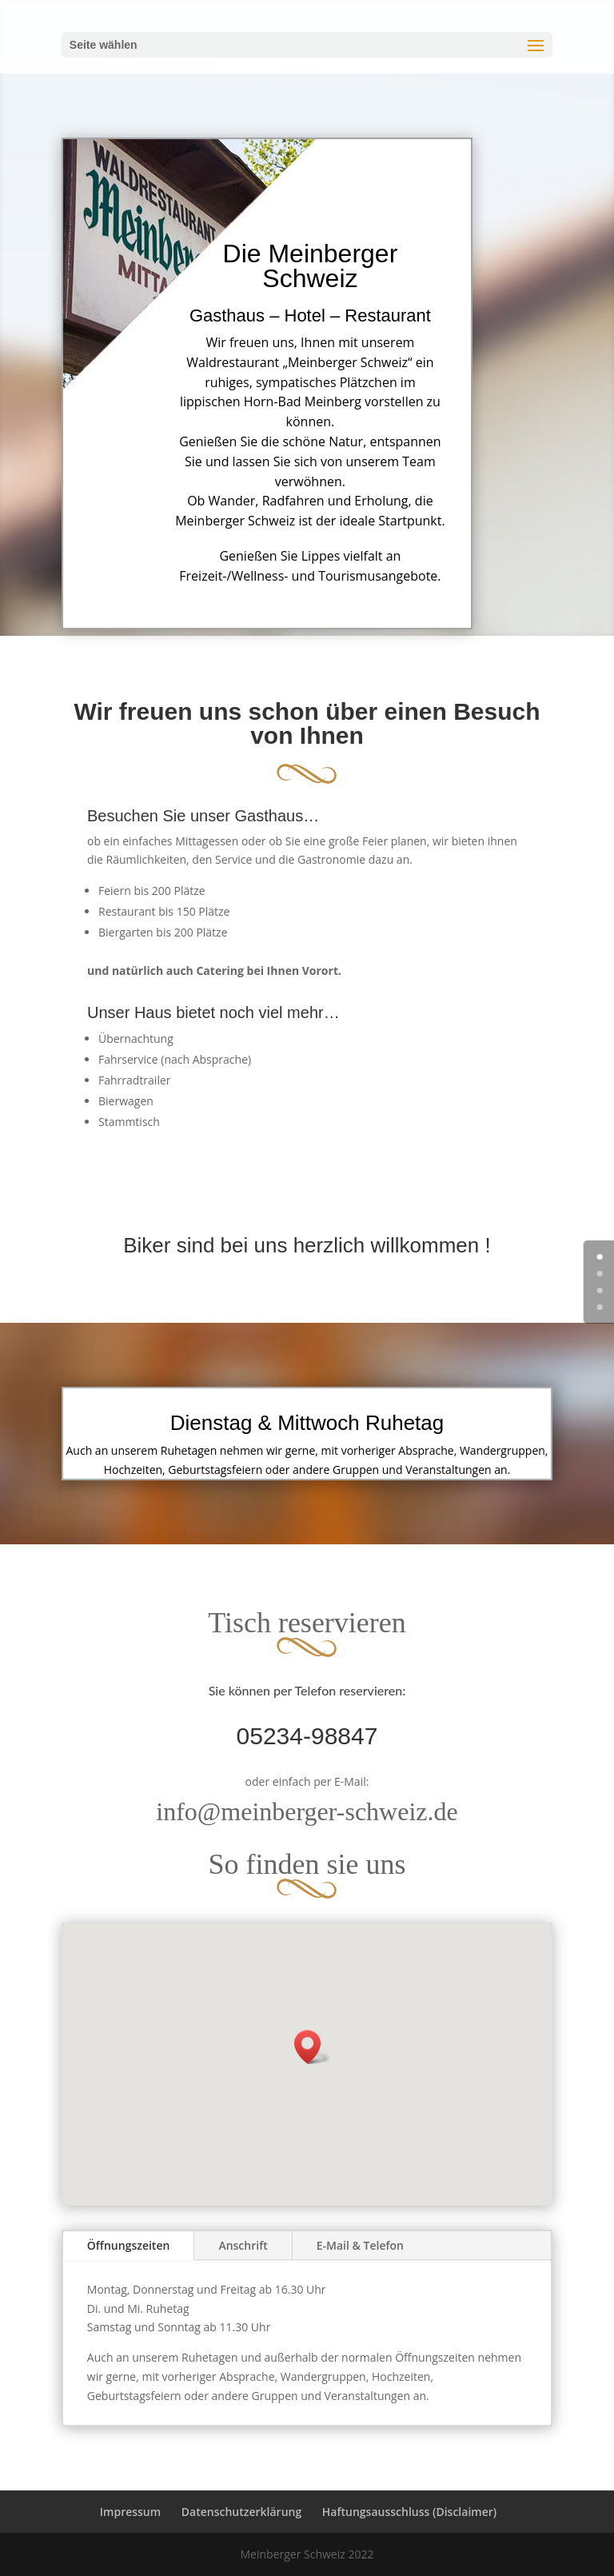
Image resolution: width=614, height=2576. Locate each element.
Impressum (130, 2511)
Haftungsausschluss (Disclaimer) (409, 2511)
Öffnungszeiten (128, 2245)
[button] (312, 2047)
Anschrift (242, 2245)
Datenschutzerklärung (241, 2511)
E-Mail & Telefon (360, 2245)
